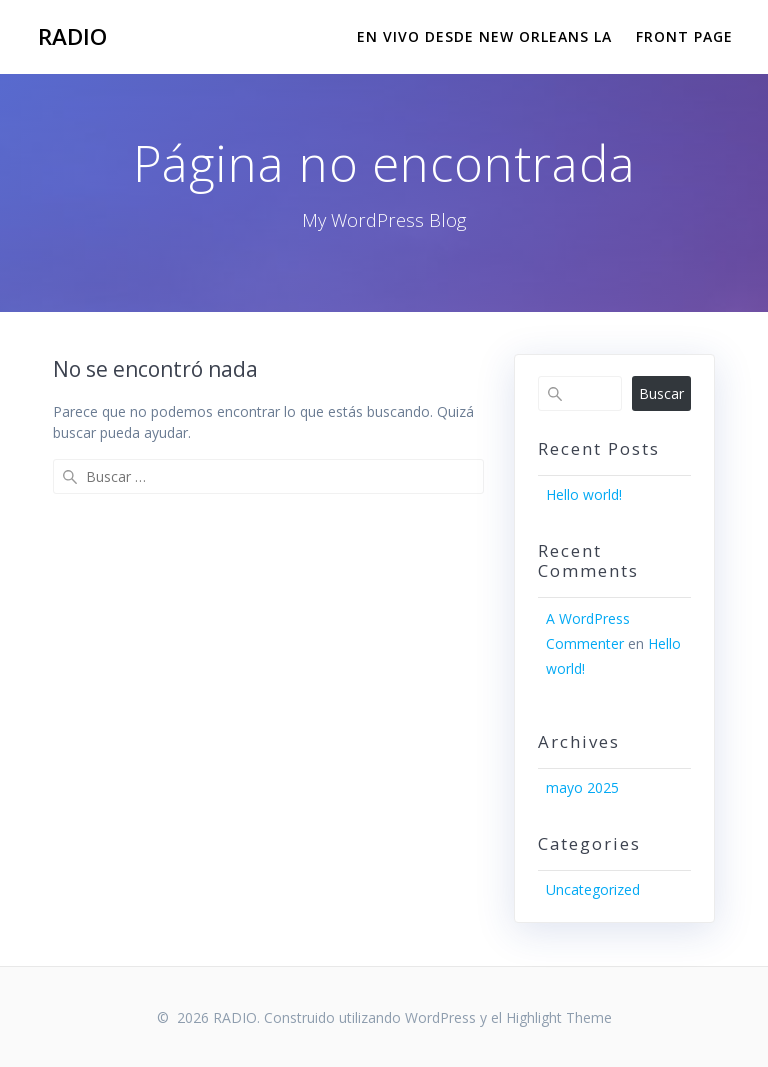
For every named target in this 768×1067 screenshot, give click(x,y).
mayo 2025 (582, 787)
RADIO (72, 37)
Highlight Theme (559, 1017)
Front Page (684, 36)
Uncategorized (593, 889)
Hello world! (584, 494)
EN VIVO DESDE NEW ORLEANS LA (484, 36)
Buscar (661, 393)
